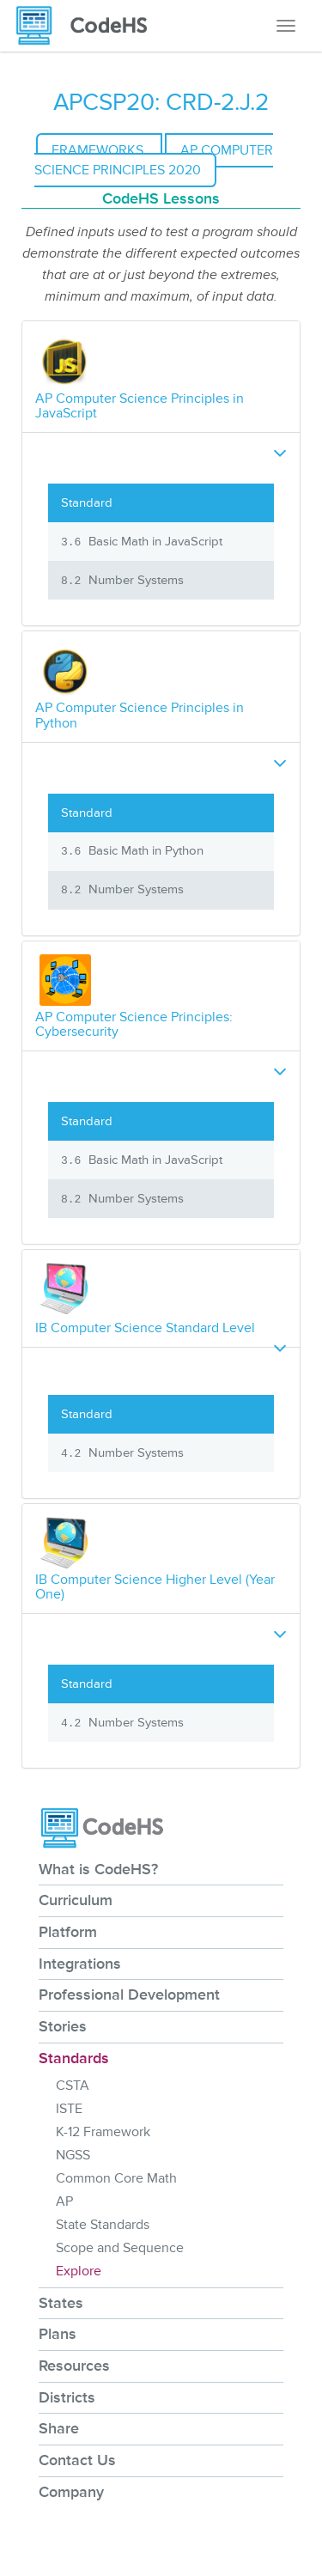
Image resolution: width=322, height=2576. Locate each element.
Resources (74, 2365)
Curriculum (75, 1900)
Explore (78, 2271)
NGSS (73, 2155)
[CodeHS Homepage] (88, 26)
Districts (67, 2397)
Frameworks (99, 150)
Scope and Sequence (120, 2247)
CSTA (72, 2085)
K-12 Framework (103, 2132)
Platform (68, 1931)
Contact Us (77, 2460)
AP (64, 2201)
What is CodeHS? (98, 1869)
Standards (74, 2058)
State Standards (102, 2224)
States (61, 2302)
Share (59, 2428)
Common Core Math (116, 2178)
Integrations (80, 1963)
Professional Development (129, 1994)
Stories (63, 2026)
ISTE (69, 2108)
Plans (57, 2333)
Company (71, 2491)
